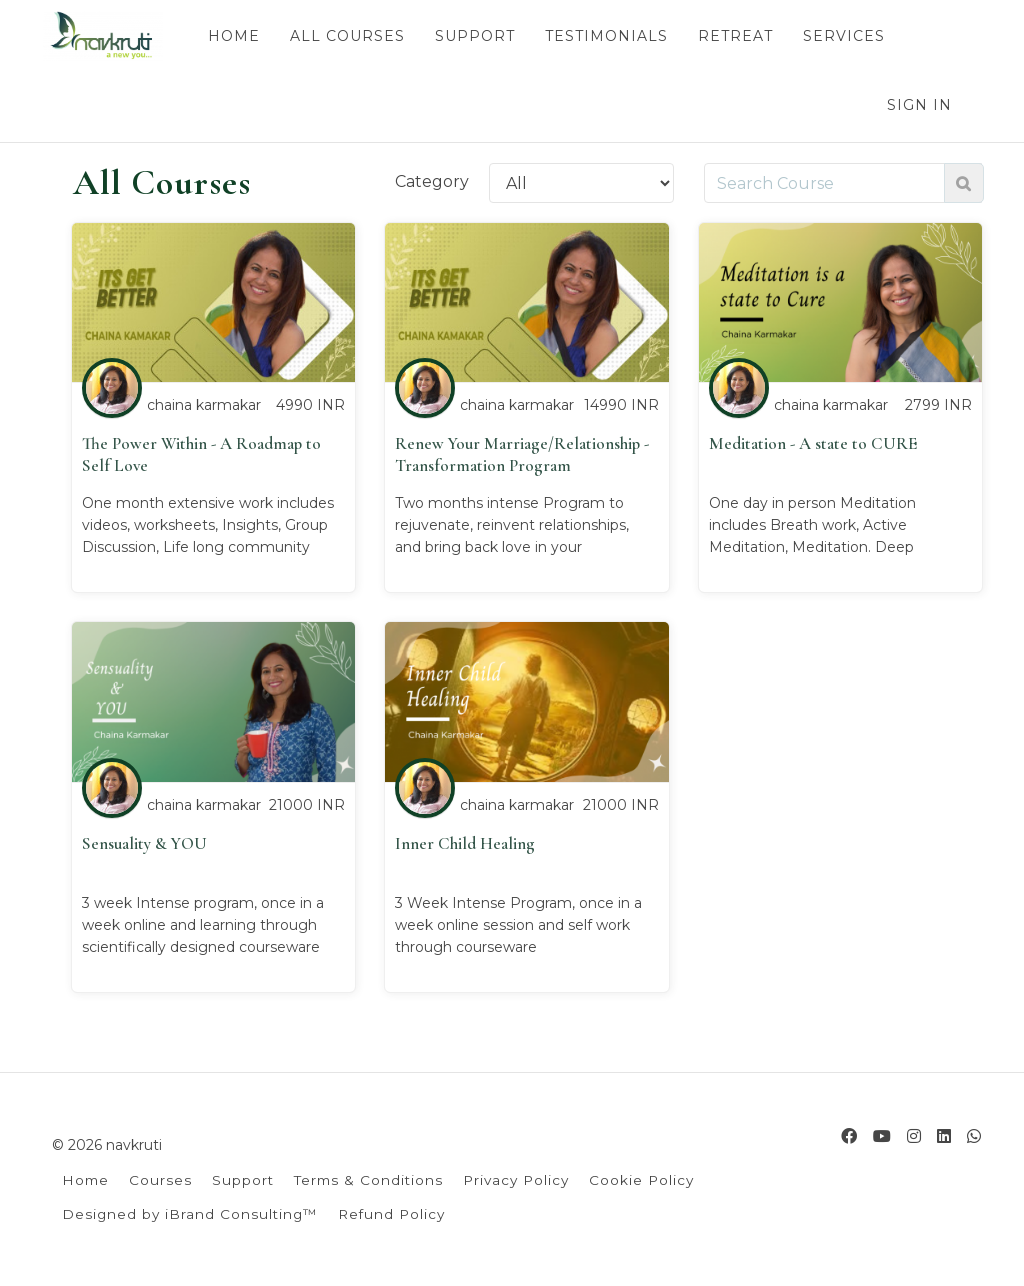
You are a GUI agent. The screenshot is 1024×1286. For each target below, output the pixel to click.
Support (243, 1180)
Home (85, 1180)
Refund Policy (391, 1214)
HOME (233, 36)
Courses (160, 1180)
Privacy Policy (516, 1180)
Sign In (919, 105)
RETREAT (734, 36)
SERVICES (843, 36)
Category (432, 181)
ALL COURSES (346, 36)
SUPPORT (474, 36)
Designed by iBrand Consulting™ (190, 1214)
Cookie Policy (641, 1180)
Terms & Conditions (368, 1180)
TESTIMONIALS (605, 36)
